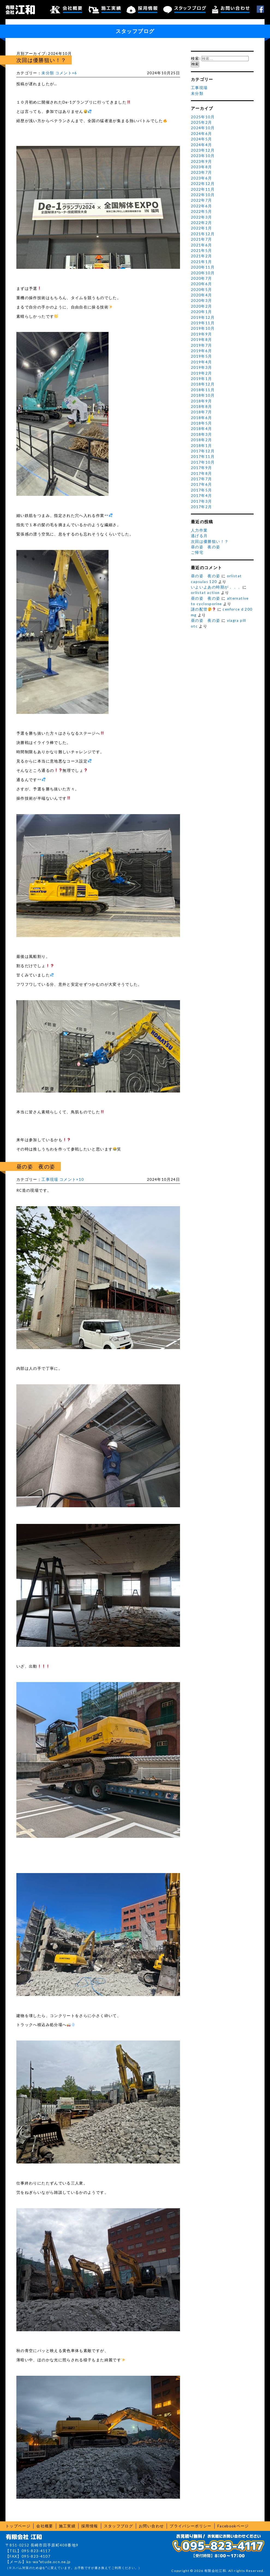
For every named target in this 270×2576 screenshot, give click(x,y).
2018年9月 (201, 401)
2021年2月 (201, 256)
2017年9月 (201, 468)
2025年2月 (201, 122)
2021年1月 (201, 262)
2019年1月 (201, 378)
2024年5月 (201, 139)
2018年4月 (201, 428)
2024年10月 (203, 128)
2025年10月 (203, 117)
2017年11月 (203, 456)
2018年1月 (201, 445)
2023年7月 (201, 172)
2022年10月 (203, 195)
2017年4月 (201, 495)
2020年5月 (201, 289)
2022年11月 (203, 189)
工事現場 (49, 1179)
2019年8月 (201, 339)
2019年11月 (203, 323)
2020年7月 (201, 278)
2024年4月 (201, 145)
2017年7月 (201, 479)
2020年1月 (201, 312)
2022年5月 (201, 211)
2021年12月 (203, 234)
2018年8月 (201, 406)
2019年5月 (201, 356)
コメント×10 (71, 1179)
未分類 (47, 73)
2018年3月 (201, 434)
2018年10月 (203, 395)
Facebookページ (233, 2526)
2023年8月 (201, 167)
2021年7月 (201, 239)
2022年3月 (201, 217)
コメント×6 (66, 73)
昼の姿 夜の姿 (35, 1166)
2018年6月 (201, 418)
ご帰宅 (197, 552)
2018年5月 (201, 423)
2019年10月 (203, 328)
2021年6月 (201, 245)
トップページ (18, 2526)
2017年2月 (201, 507)
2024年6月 (201, 133)
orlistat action (205, 592)
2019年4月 (201, 362)
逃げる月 (199, 536)
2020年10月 (203, 273)
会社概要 (66, 9)
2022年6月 (201, 206)
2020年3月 (201, 300)
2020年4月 (201, 295)
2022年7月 (201, 200)
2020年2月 (201, 306)
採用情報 (142, 9)
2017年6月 (201, 484)
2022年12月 (203, 183)
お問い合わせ (231, 9)
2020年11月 (203, 267)
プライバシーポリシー (191, 2526)
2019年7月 (201, 345)
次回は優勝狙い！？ (41, 60)
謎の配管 (203, 609)
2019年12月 (203, 317)
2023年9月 (201, 161)
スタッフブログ (184, 9)
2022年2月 (201, 222)
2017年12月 (203, 451)
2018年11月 (203, 390)
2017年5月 (201, 490)
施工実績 (104, 9)
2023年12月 (203, 150)
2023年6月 (201, 178)
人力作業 (199, 530)
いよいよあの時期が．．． (216, 587)
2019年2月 (201, 373)
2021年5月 (201, 250)
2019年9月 (201, 334)
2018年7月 (201, 412)
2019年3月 (201, 367)
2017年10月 (203, 462)
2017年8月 (201, 473)
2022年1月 (201, 228)
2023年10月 (203, 156)
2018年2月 (201, 440)
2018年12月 (203, 384)
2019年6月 (201, 351)
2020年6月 (201, 284)
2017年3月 (201, 501)
